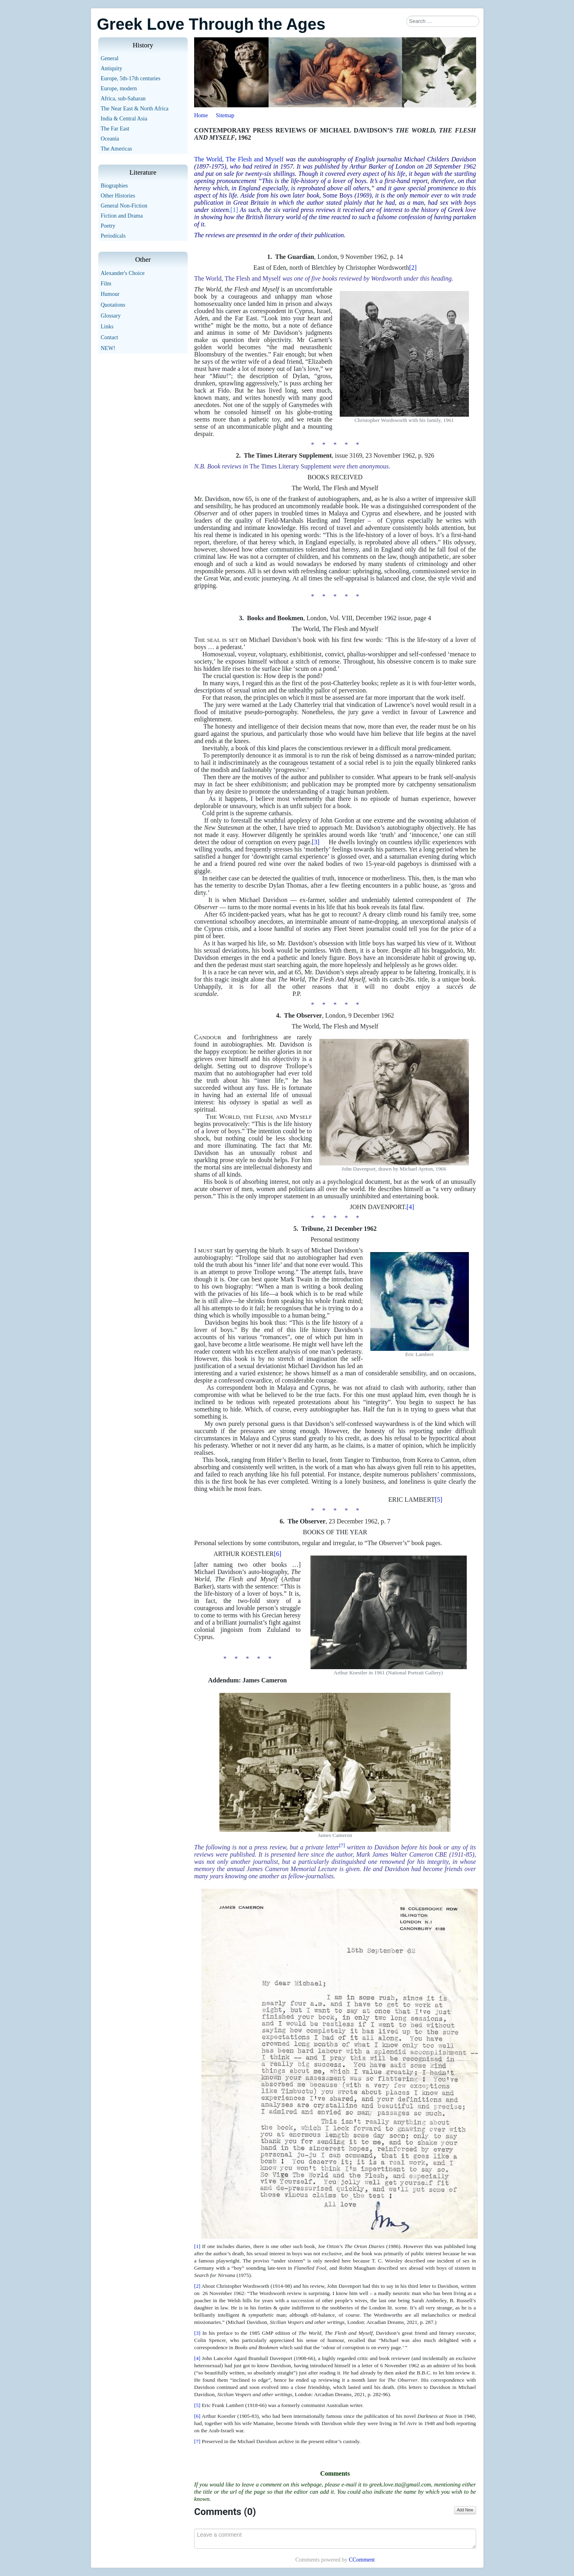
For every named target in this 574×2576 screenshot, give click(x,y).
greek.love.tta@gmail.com (400, 2484)
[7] (197, 2441)
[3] (320, 842)
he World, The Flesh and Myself (241, 159)
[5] (438, 1499)
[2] (413, 267)
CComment (362, 2560)
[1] (234, 209)
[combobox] (442, 21)
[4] (410, 1206)
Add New (465, 2510)
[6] (278, 1553)
